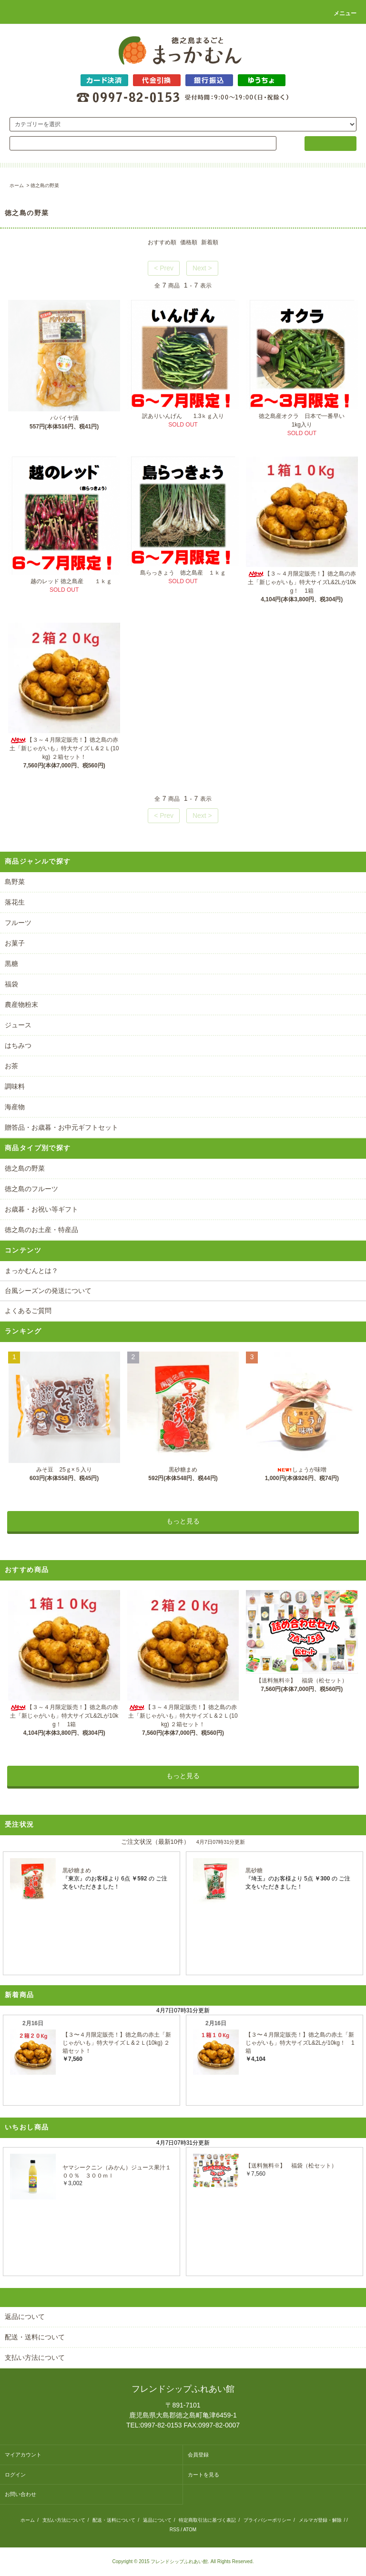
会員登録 (198, 2454)
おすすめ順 (162, 242)
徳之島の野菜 (44, 185)
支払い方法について (63, 2520)
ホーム (17, 185)
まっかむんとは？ (31, 1270)
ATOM (189, 2529)
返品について (157, 2520)
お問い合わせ (20, 2494)
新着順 (209, 242)
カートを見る (203, 2474)
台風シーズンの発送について (48, 1290)
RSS (175, 2529)
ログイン (15, 2474)
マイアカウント (23, 2454)
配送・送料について (113, 2520)
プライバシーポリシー (267, 2520)
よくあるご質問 (28, 1310)
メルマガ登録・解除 (320, 2520)
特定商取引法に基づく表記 (207, 2520)
